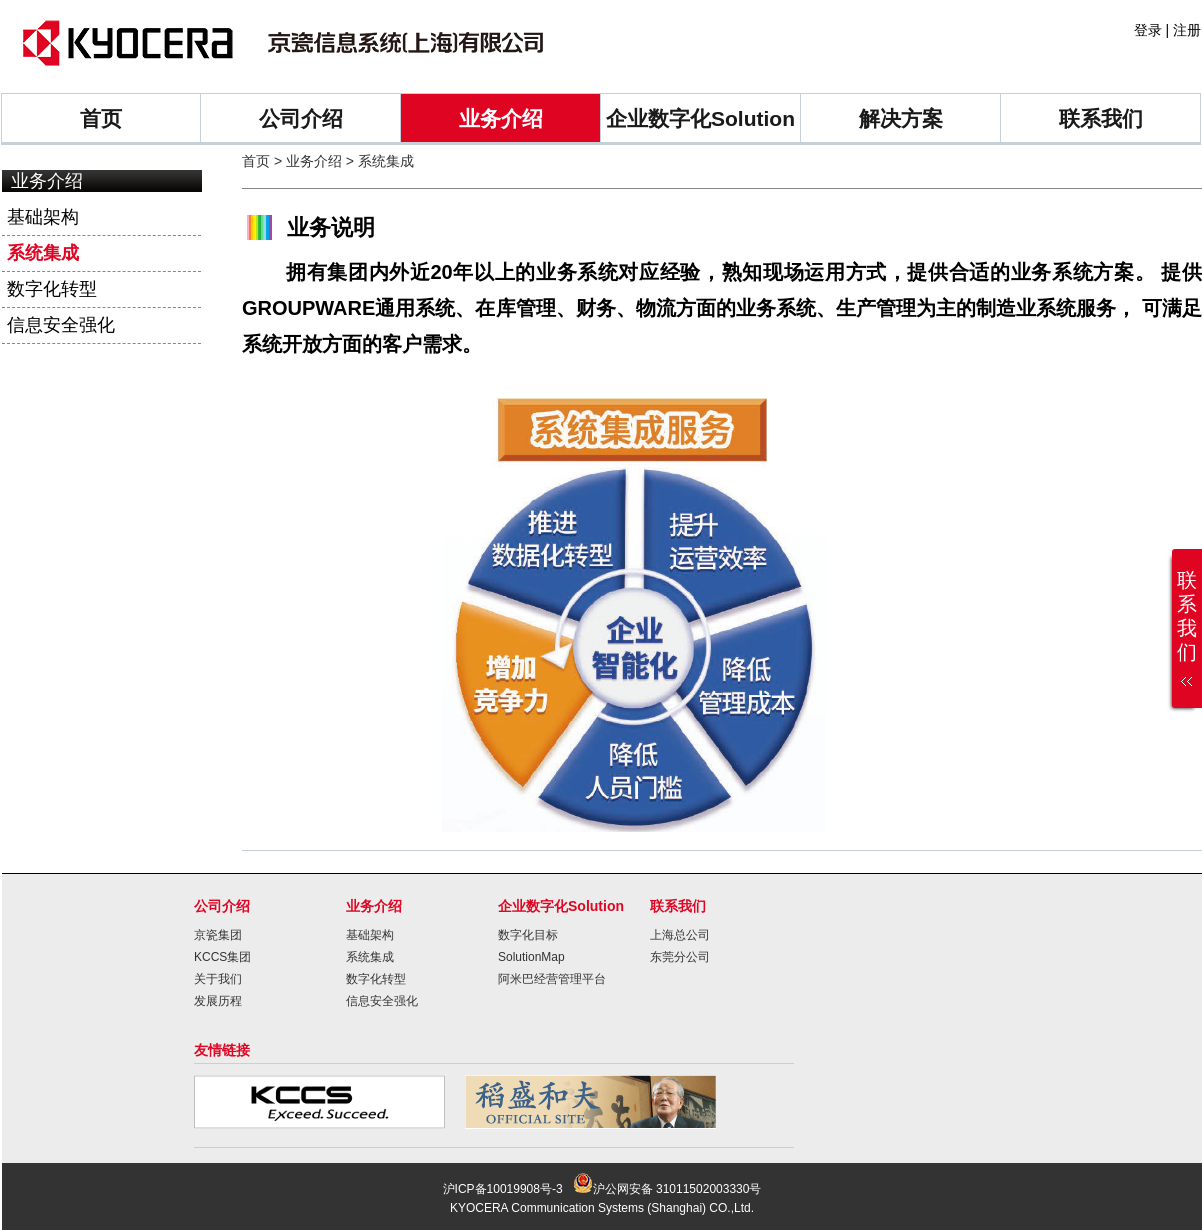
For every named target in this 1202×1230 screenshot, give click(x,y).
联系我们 (1101, 118)
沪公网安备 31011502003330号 (667, 1189)
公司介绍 (301, 118)
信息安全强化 (61, 325)
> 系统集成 (378, 161)
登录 (1148, 30)
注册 (1187, 30)
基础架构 (43, 217)
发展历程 (218, 1001)
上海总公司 (680, 935)
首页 (101, 118)
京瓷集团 (218, 935)
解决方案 (901, 118)
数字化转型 (52, 289)
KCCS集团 (222, 957)
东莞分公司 (680, 957)
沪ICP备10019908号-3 (503, 1189)
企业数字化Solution (700, 118)
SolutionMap (531, 957)
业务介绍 (501, 118)
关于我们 (218, 979)
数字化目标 (528, 935)
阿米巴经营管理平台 (552, 979)
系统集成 (43, 253)
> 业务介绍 (306, 161)
